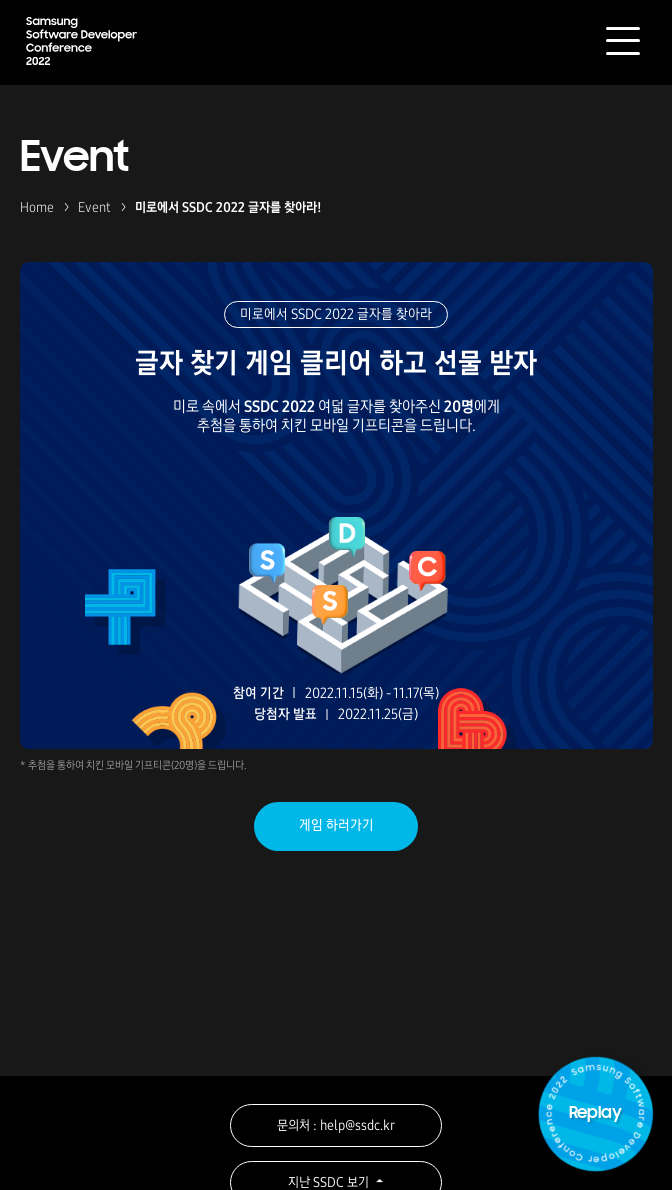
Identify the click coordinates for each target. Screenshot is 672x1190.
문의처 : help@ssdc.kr (336, 1125)
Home (37, 207)
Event (94, 207)
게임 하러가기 (336, 825)
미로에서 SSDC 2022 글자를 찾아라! (228, 207)
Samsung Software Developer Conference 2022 (81, 40)
